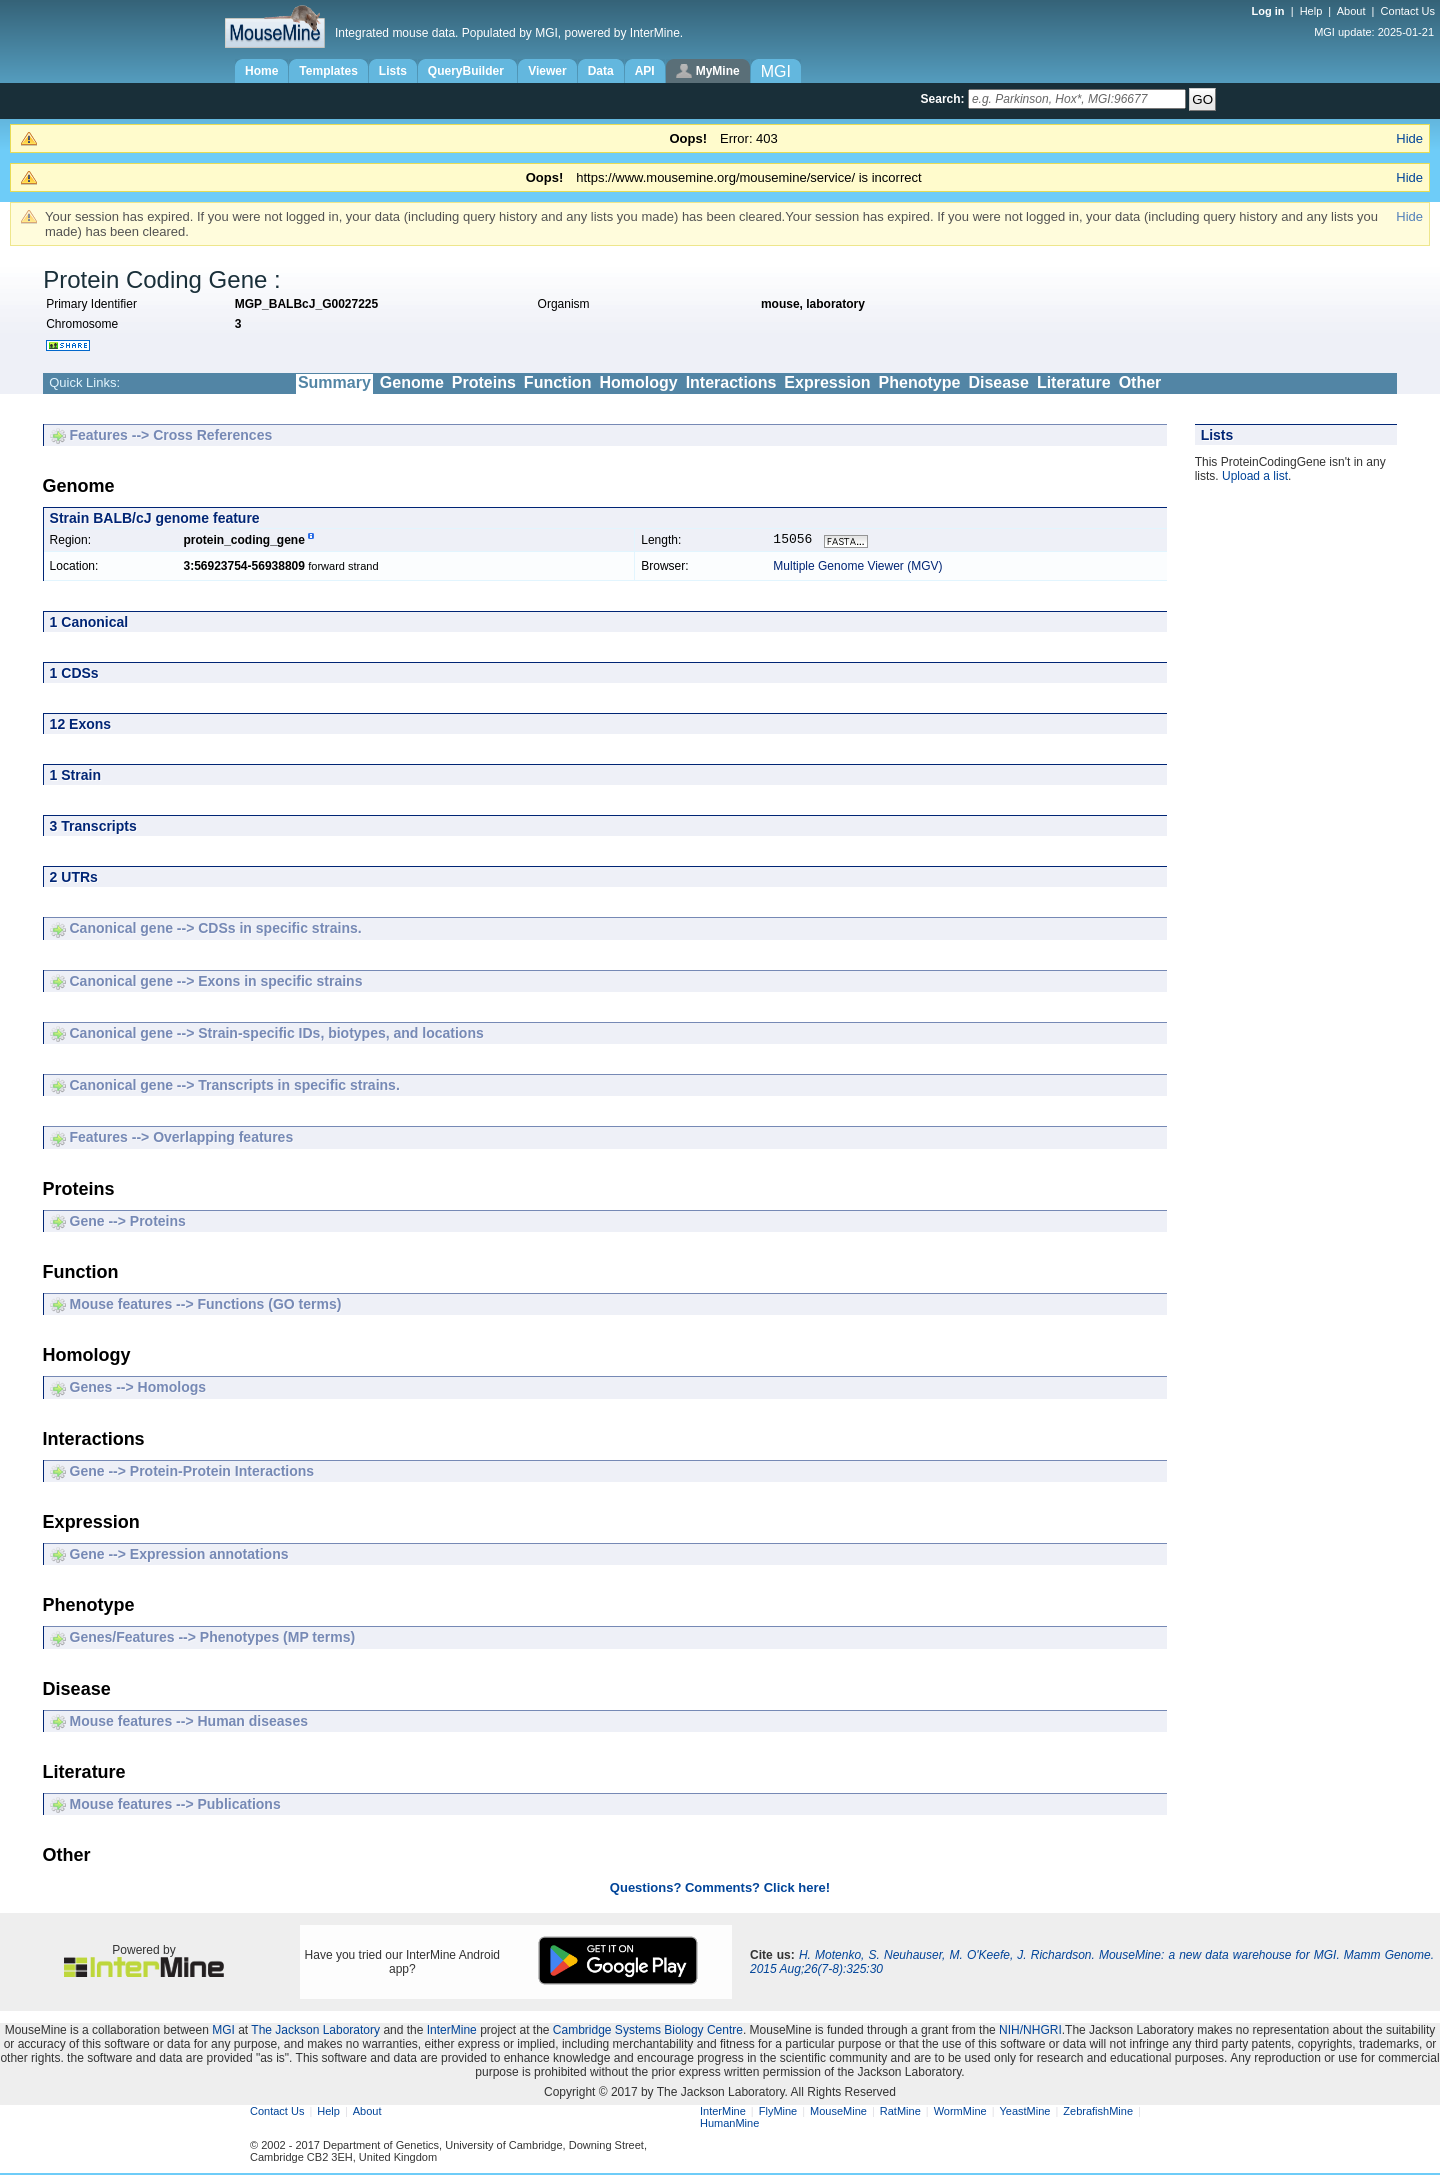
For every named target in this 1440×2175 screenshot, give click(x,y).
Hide (1409, 138)
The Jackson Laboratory (315, 2032)
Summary (334, 382)
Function (558, 382)
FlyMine (778, 2113)
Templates (328, 71)
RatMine (900, 2113)
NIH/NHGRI (1030, 2032)
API (645, 71)
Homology (638, 382)
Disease (998, 382)
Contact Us (1408, 11)
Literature (1074, 382)
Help (1311, 11)
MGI (223, 2032)
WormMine (960, 2113)
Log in (1270, 11)
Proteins (484, 382)
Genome (412, 382)
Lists (393, 71)
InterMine (452, 2032)
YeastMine (1024, 2113)
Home (261, 71)
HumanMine (729, 2125)
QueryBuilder (467, 71)
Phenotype (920, 382)
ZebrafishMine (1098, 2113)
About (1351, 11)
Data (601, 71)
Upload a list (1255, 476)
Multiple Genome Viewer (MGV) (857, 568)
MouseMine (838, 2113)
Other (1140, 382)
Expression (827, 382)
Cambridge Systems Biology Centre (648, 2032)
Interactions (731, 382)
